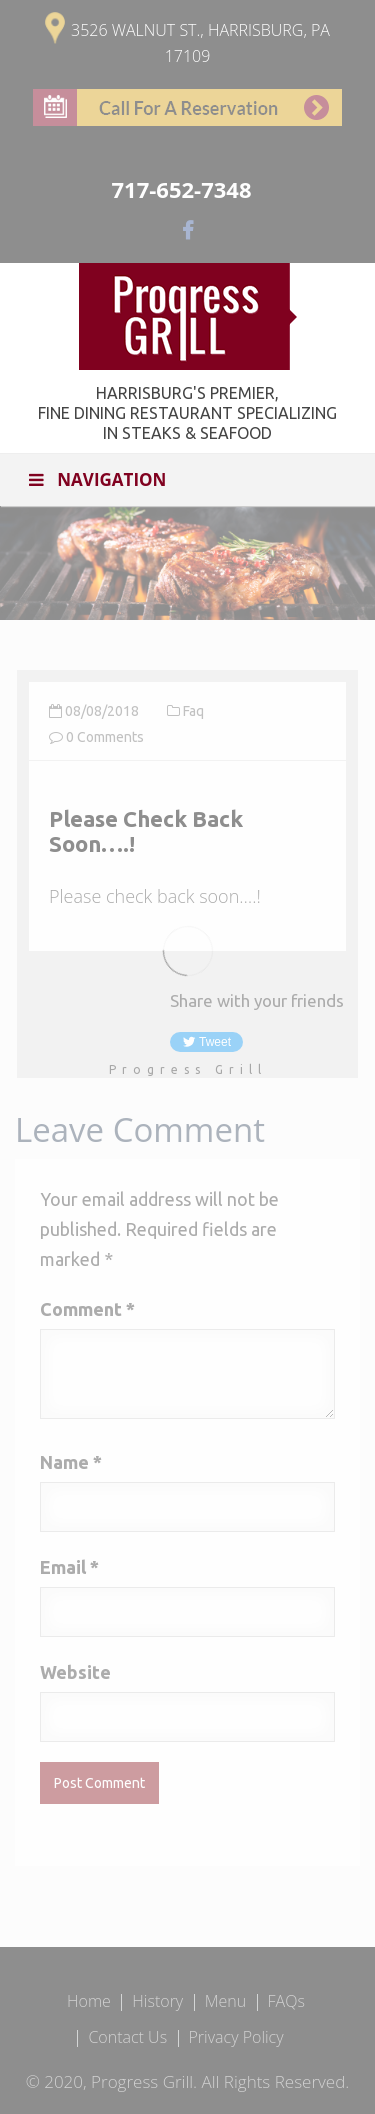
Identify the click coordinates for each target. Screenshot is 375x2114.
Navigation (95, 479)
